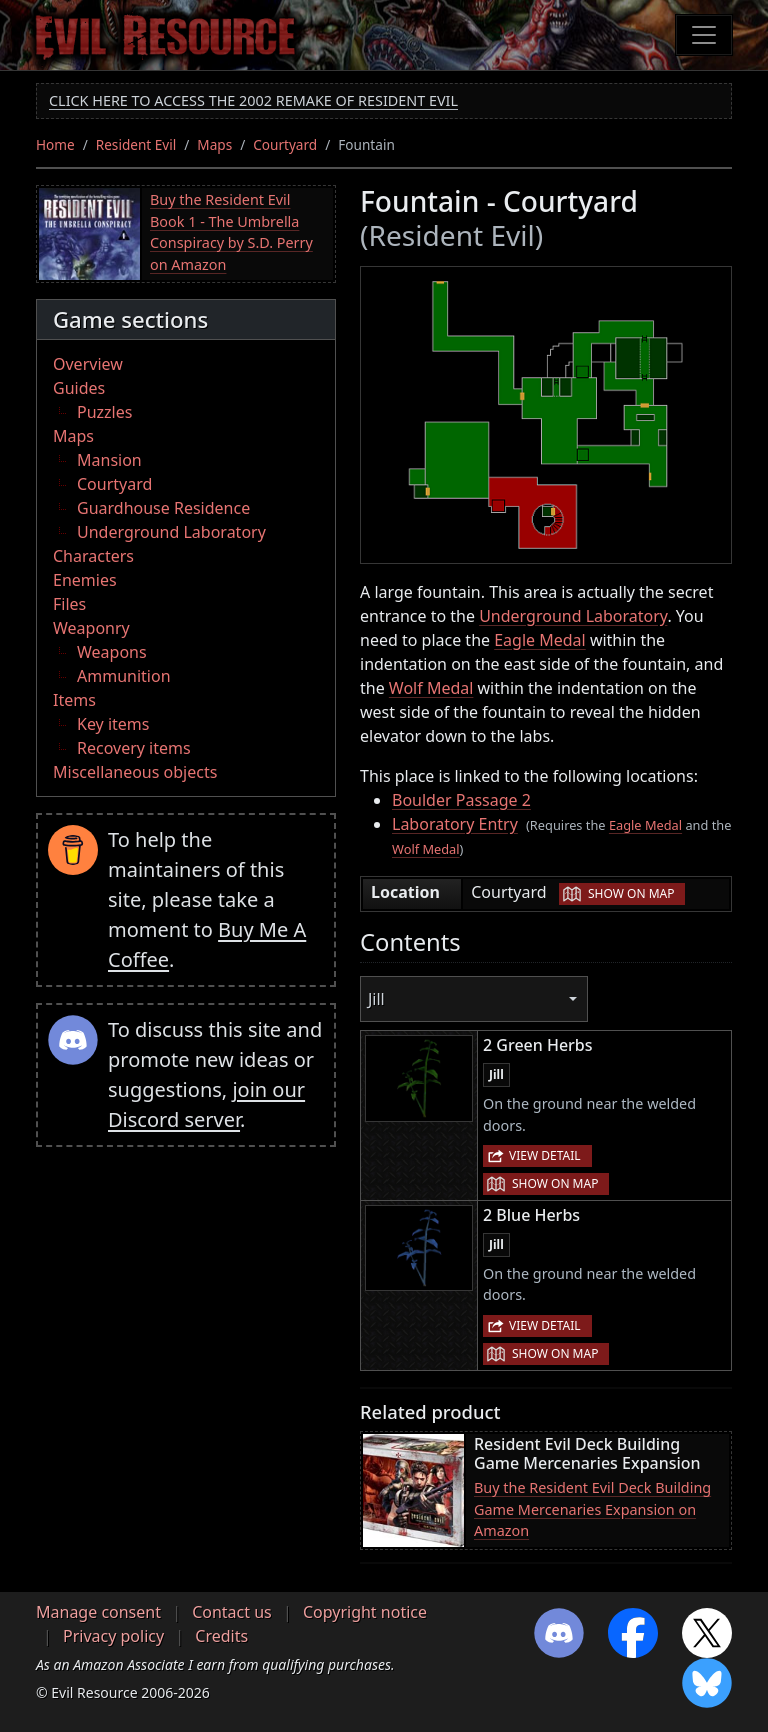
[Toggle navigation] (704, 35)
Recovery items (134, 748)
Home (55, 144)
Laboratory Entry (455, 824)
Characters (93, 556)
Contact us (232, 1612)
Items (74, 700)
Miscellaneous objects (135, 772)
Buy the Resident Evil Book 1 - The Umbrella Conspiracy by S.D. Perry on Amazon (231, 232)
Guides (79, 388)
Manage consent (98, 1612)
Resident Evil (136, 144)
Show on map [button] (631, 893)
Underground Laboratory (171, 532)
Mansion (109, 460)
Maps (214, 144)
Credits (221, 1636)
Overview (88, 364)
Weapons (112, 652)
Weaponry (91, 628)
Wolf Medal (431, 688)
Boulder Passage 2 (461, 800)
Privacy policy (113, 1636)
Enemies (85, 580)
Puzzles (104, 412)
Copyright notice (365, 1612)
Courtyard (285, 144)
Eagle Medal (540, 640)
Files (69, 604)
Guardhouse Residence (163, 508)
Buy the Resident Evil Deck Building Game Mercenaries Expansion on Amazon (592, 1509)
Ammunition (124, 676)
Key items (113, 724)
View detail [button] (545, 1155)
